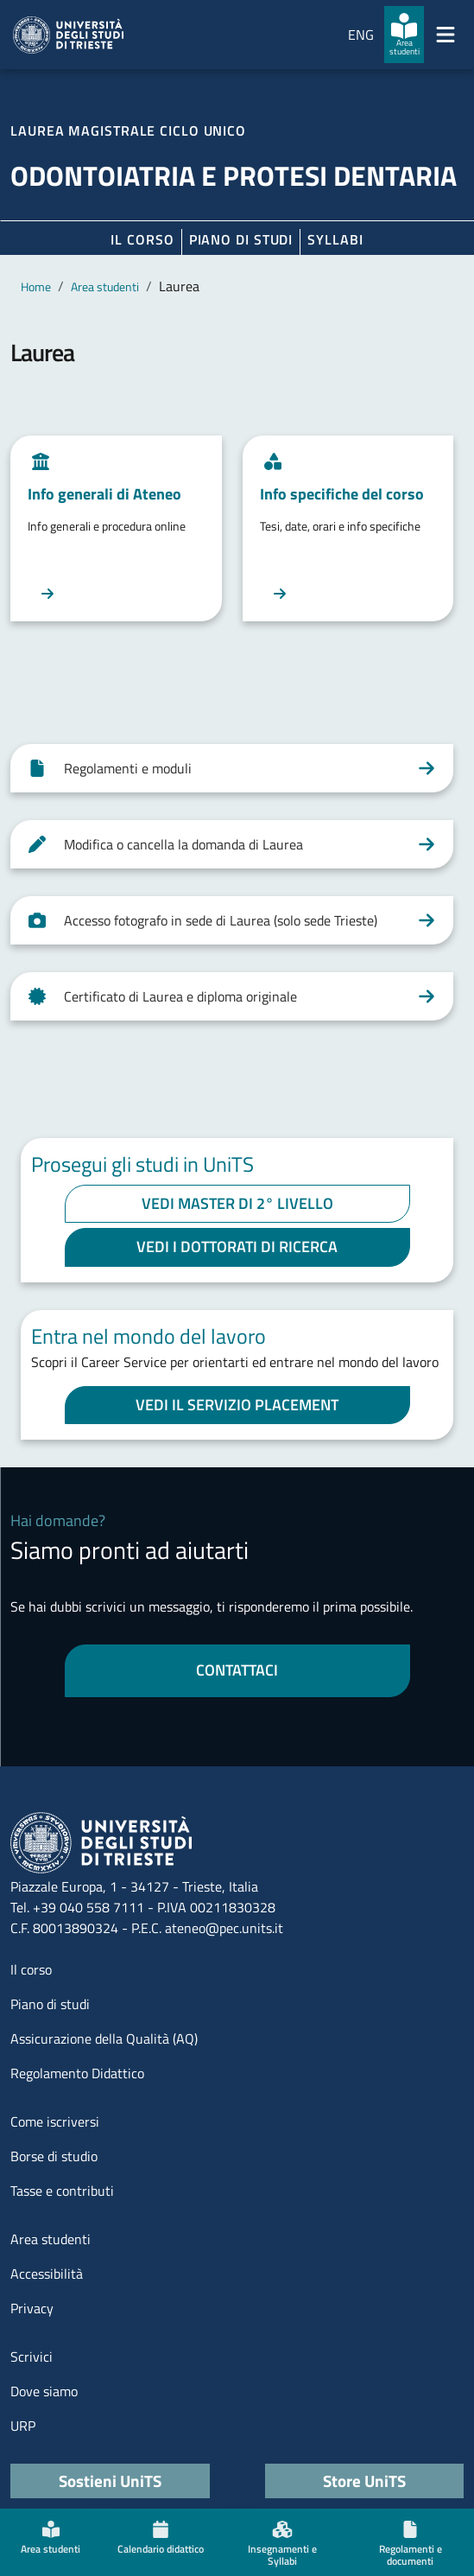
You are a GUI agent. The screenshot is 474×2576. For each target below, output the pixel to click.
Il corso (142, 239)
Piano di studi (50, 2004)
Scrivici (31, 2356)
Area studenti (105, 286)
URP (22, 2425)
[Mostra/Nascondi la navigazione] (445, 34)
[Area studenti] (404, 34)
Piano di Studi (241, 239)
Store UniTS (364, 2480)
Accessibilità (46, 2273)
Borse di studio (54, 2156)
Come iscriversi (54, 2121)
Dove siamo (44, 2391)
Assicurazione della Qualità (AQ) (104, 2038)
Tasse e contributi (62, 2190)
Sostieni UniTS (110, 2480)
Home (36, 286)
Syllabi (335, 239)
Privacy (32, 2308)
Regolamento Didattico (77, 2073)
